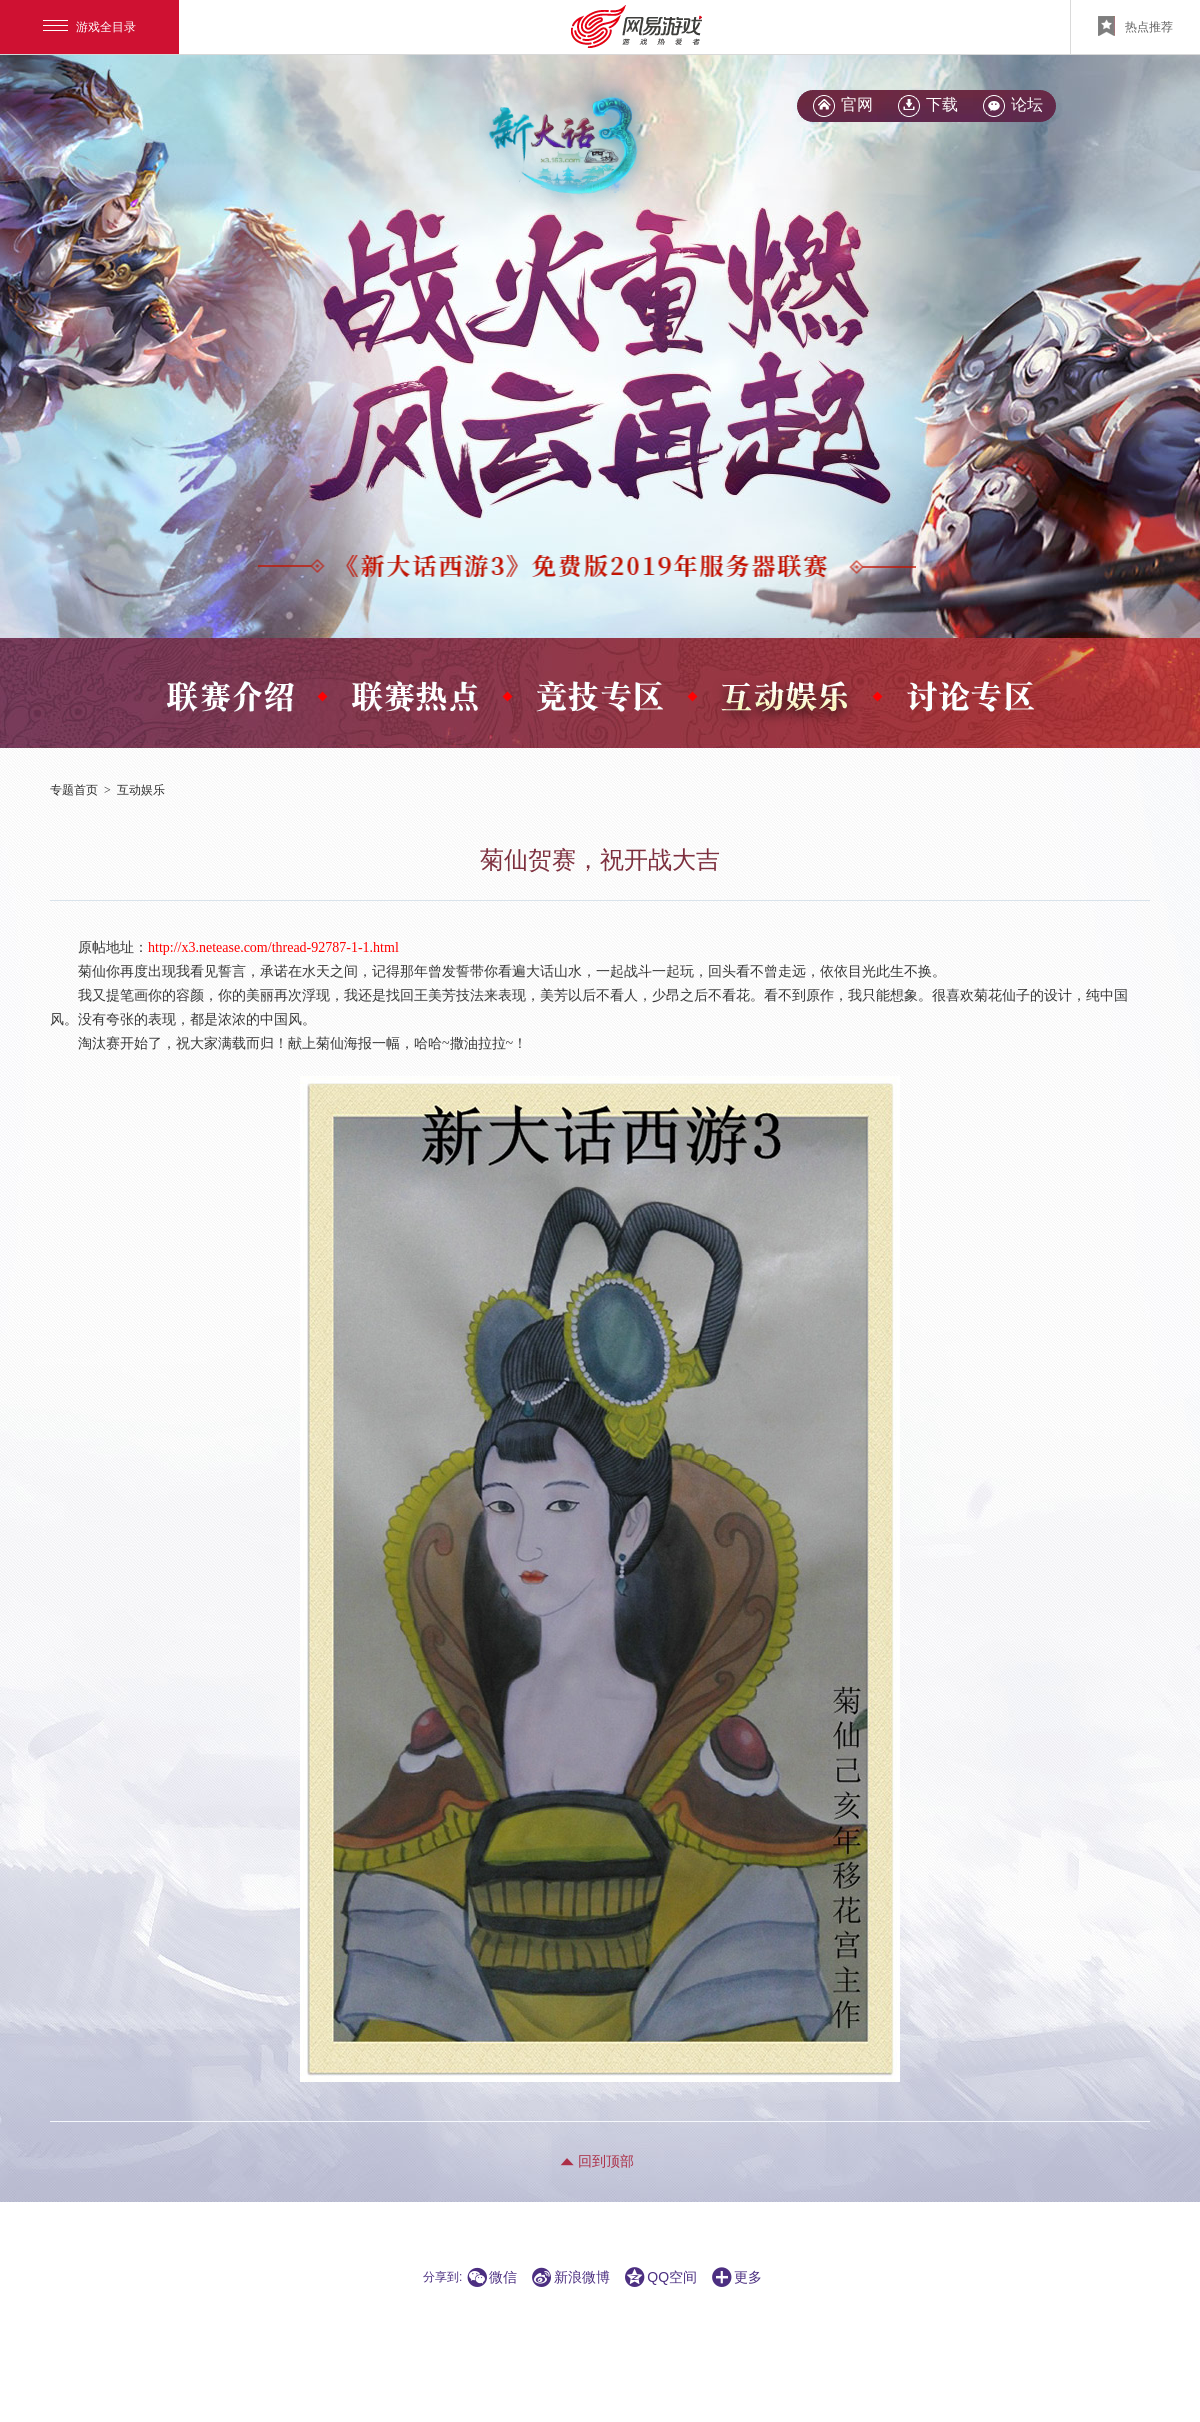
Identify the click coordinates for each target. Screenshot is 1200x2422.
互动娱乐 (141, 790)
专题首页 (74, 790)
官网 (857, 104)
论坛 (1027, 104)
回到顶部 (606, 2161)
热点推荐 (1135, 26)
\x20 (575, 358)
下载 (942, 104)
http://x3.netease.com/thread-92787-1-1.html (273, 947)
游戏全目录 (89, 27)
